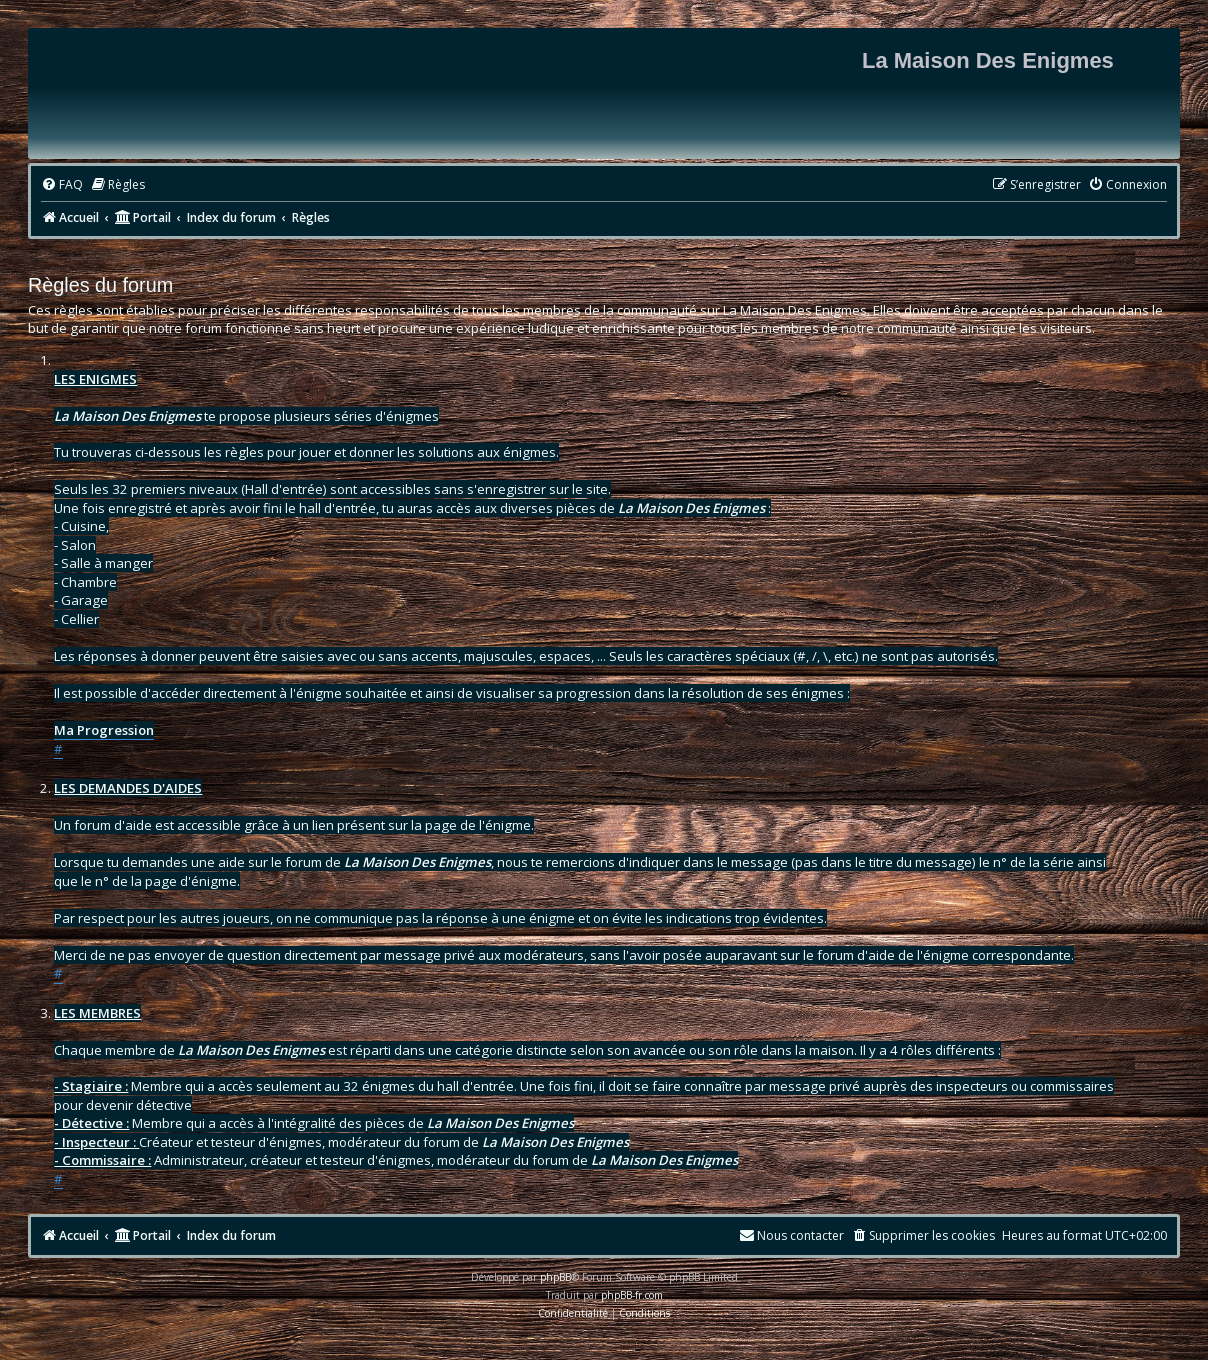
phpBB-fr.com (632, 1295)
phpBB (555, 1277)
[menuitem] (62, 185)
